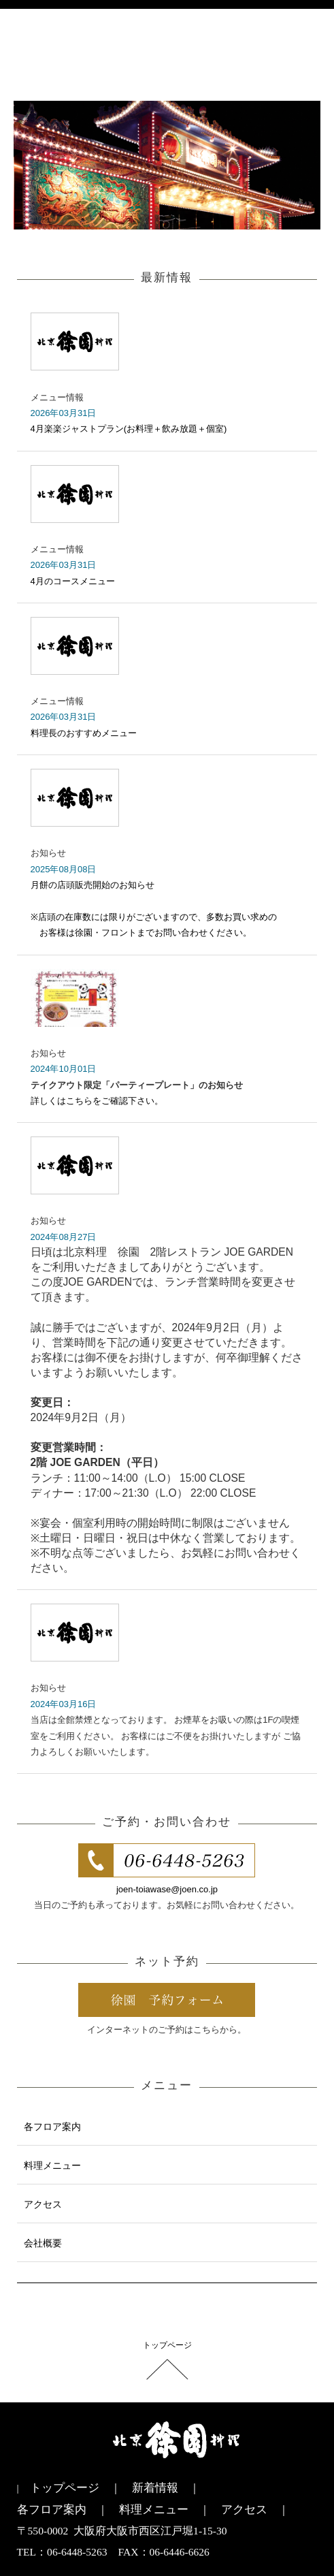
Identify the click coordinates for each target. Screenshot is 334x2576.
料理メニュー (52, 2165)
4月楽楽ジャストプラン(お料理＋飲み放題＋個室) (129, 429)
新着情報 (155, 2487)
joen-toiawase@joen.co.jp (167, 1889)
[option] (167, 165)
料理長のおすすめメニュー (84, 733)
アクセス (43, 2204)
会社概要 (43, 2243)
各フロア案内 (52, 2126)
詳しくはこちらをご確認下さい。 (97, 1101)
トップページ (167, 2345)
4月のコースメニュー (73, 581)
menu (305, 59)
